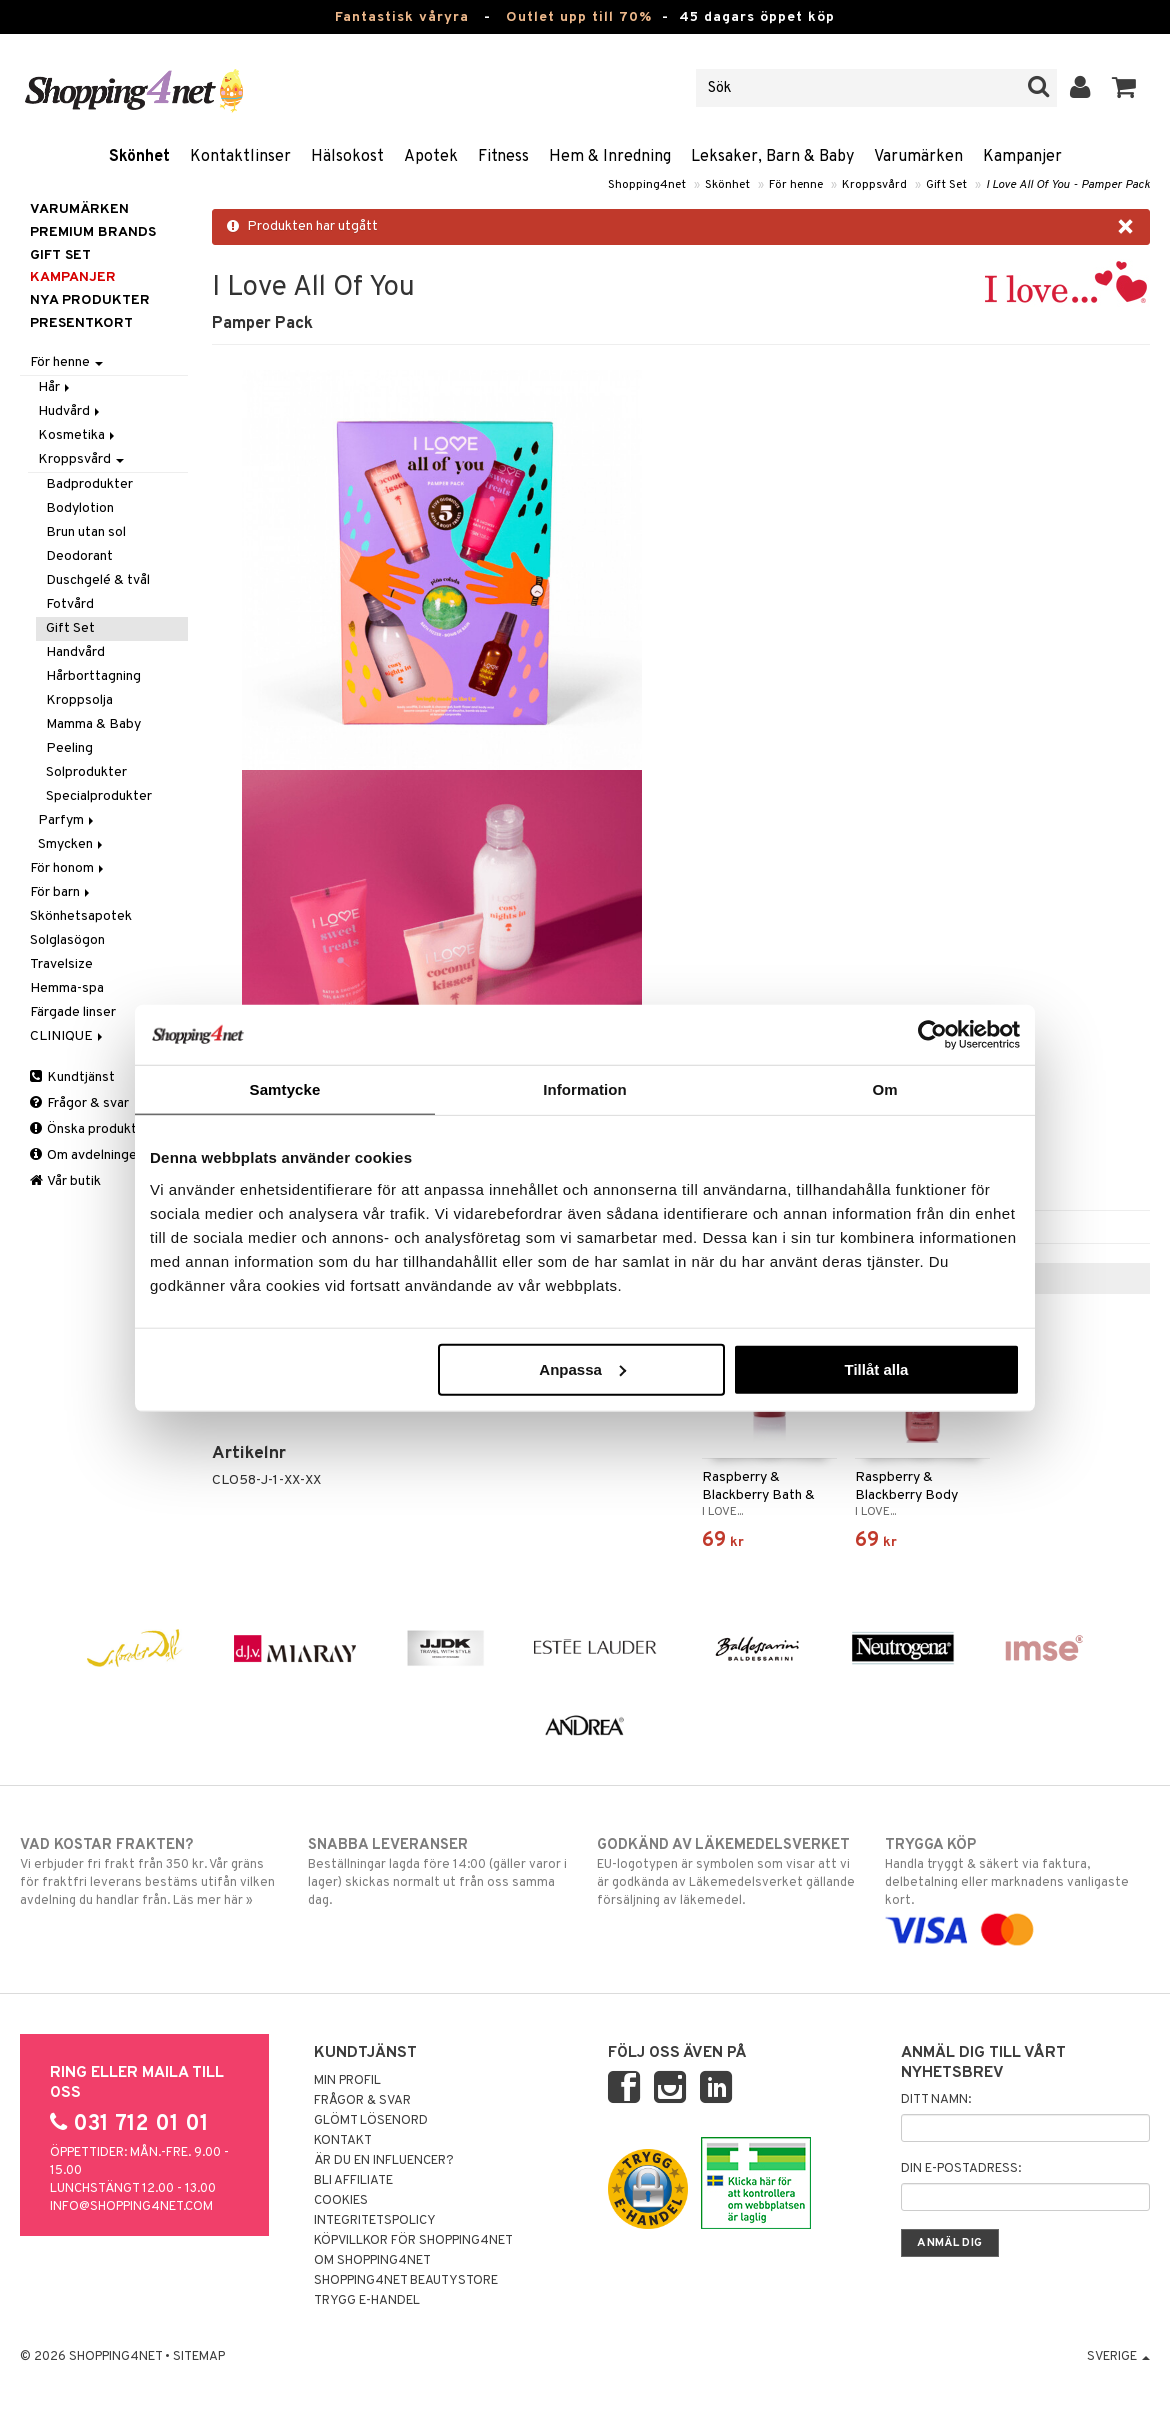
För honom (68, 868)
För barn (61, 892)
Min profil (347, 2081)
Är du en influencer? (384, 2161)
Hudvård (70, 411)
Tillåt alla (876, 1368)
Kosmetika (78, 435)
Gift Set (946, 185)
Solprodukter (86, 772)
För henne (796, 185)
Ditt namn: (936, 2100)
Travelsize (61, 964)
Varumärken (918, 157)
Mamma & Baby (93, 724)
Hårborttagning (93, 676)
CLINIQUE (68, 1036)
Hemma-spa (67, 988)
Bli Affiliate (353, 2181)
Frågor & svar (79, 1103)
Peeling (69, 748)
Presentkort (81, 323)
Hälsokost (347, 157)
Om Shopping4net (372, 2261)
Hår (55, 387)
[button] (1124, 88)
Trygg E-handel (367, 2301)
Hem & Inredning (610, 157)
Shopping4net (647, 185)
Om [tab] (884, 1089)
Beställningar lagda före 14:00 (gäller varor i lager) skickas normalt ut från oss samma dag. (440, 1872)
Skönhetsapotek (81, 916)
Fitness (503, 157)
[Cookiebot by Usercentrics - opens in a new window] (932, 1035)
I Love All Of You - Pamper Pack (1068, 185)
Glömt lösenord (371, 2121)
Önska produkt (83, 1129)
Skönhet (139, 157)
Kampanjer (1022, 157)
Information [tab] (585, 1089)
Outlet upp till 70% (579, 17)
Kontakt (343, 2141)
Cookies (341, 2201)
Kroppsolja (79, 700)
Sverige (1118, 2357)
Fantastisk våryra (402, 17)
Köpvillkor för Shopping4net (413, 2241)
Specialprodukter (99, 796)
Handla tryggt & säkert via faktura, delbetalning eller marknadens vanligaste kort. (1017, 1887)
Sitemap (199, 2357)
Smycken (72, 844)
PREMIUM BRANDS (93, 232)
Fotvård (70, 604)
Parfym (67, 820)
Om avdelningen (87, 1155)
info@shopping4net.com (131, 2207)
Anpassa (582, 1368)
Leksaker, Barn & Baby (772, 157)
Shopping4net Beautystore (406, 2281)
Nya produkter (90, 300)
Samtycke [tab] (285, 1089)
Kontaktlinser (240, 157)
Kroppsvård (874, 185)
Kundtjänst (72, 1077)
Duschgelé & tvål (98, 580)
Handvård (75, 652)
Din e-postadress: (961, 2169)
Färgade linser (73, 1012)
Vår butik (65, 1181)
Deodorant (79, 556)
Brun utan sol (86, 532)
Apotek (431, 157)
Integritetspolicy (375, 2221)
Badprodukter (89, 484)
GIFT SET (60, 255)
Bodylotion (80, 508)
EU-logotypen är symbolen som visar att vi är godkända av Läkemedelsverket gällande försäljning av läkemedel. (729, 1872)
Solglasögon (67, 940)
